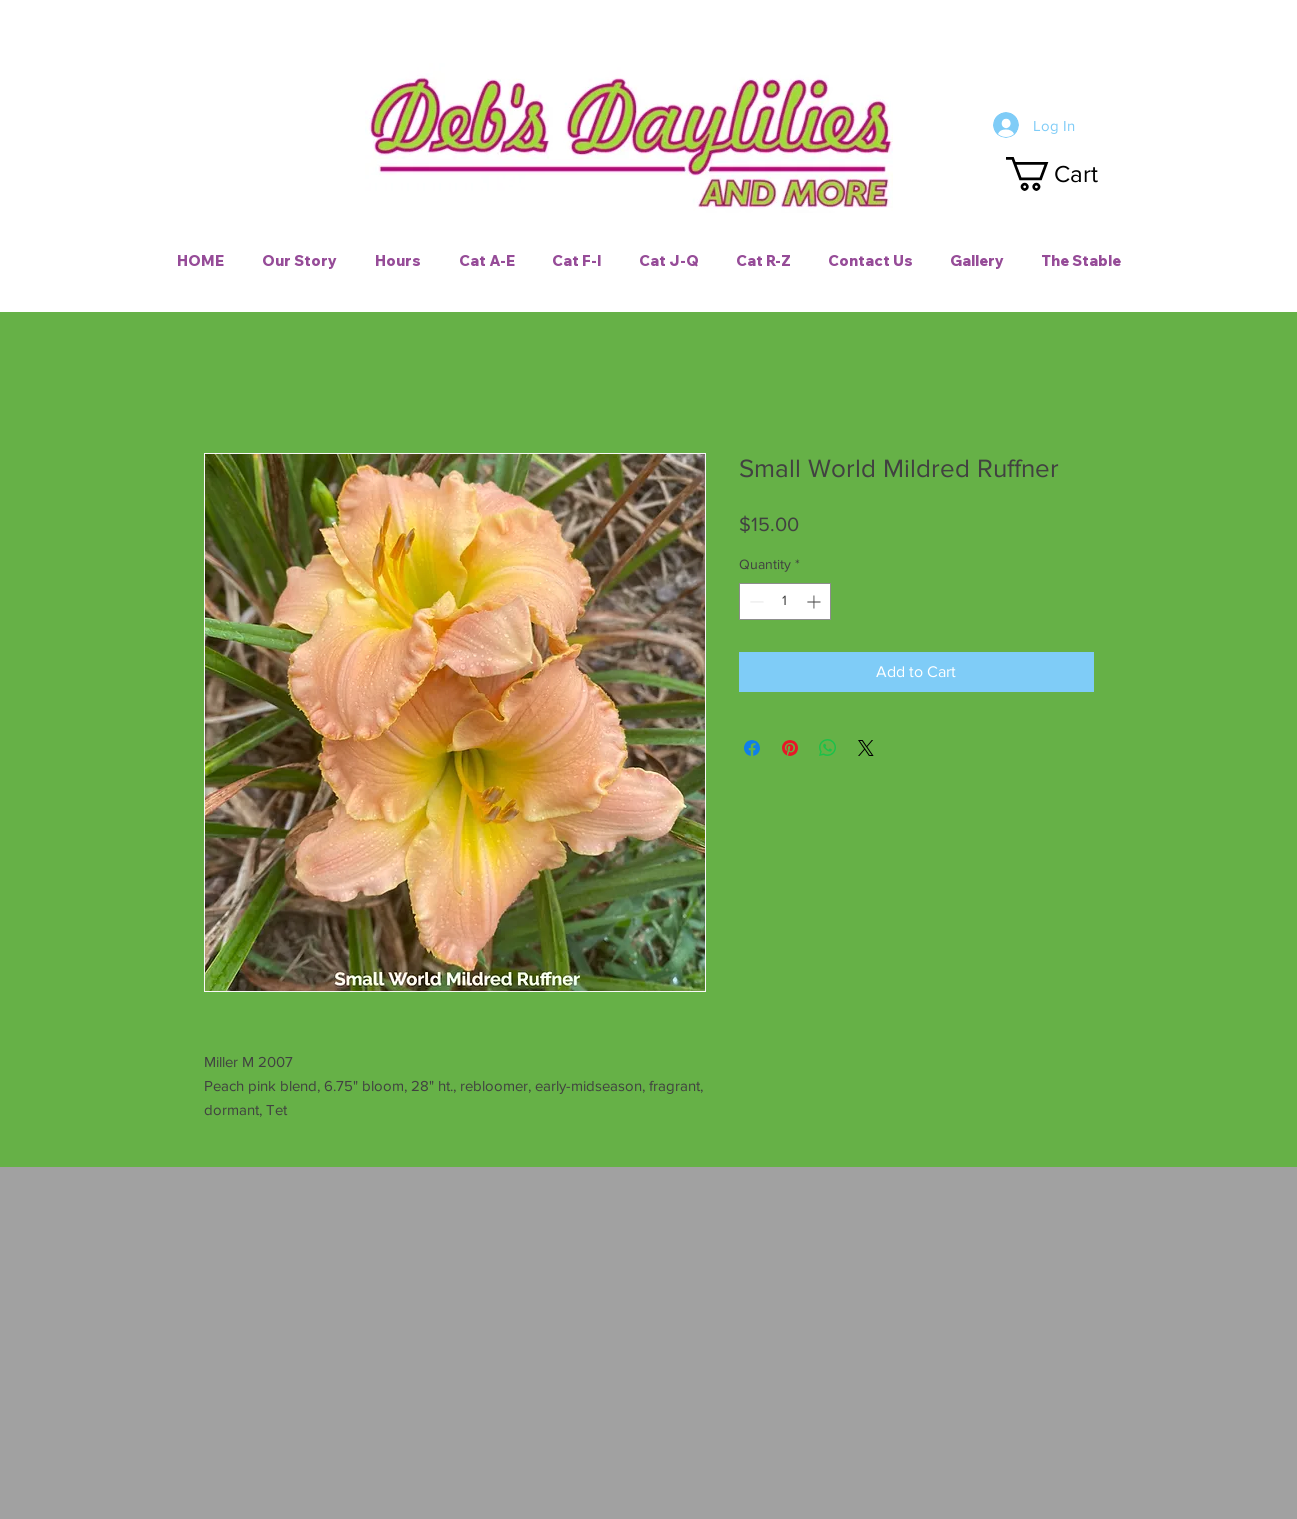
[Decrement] (754, 601)
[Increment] (815, 601)
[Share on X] (866, 748)
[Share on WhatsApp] (828, 748)
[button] (1070, 174)
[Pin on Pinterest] (790, 748)
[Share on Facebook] (752, 748)
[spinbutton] (785, 601)
